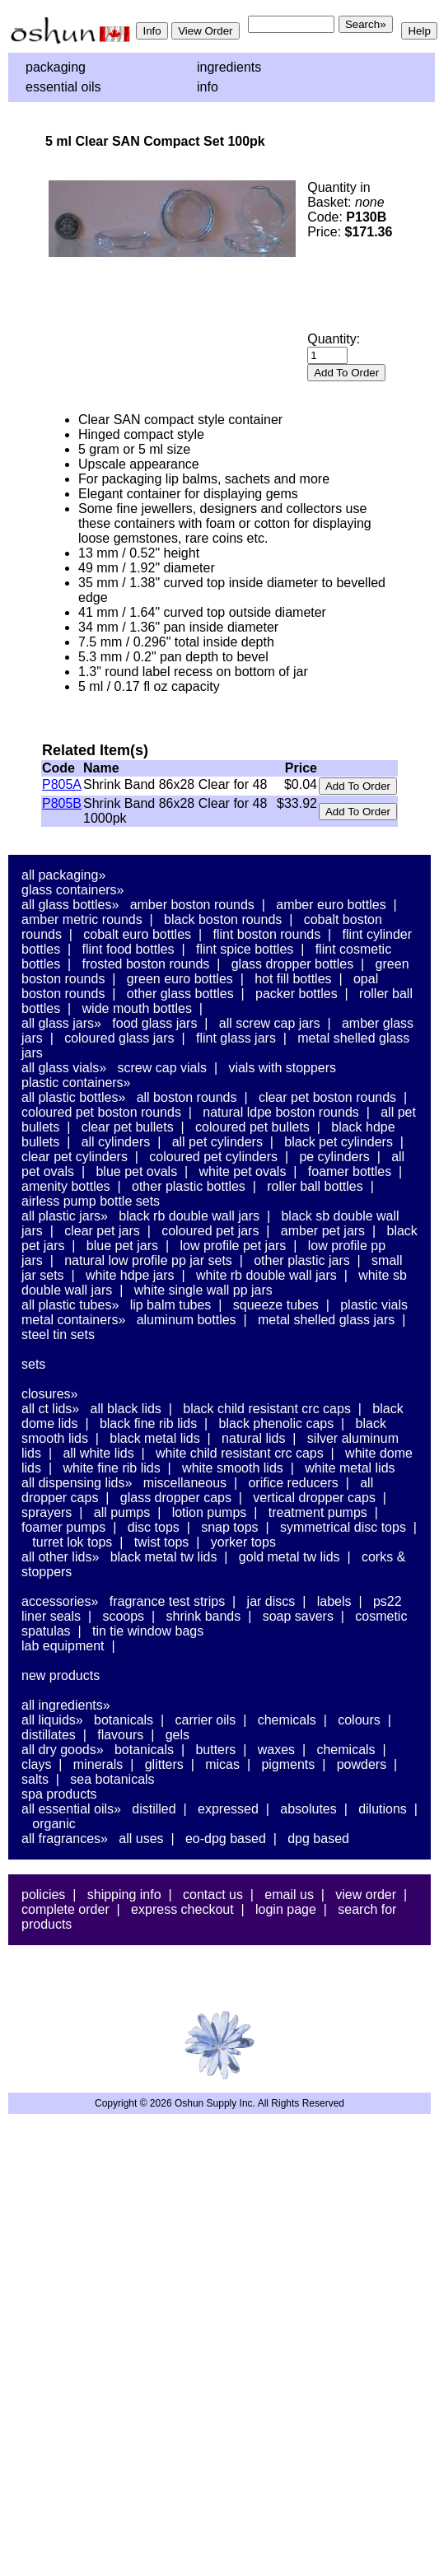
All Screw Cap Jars (269, 1023)
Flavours (120, 1735)
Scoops (123, 1616)
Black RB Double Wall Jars (189, 1216)
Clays (36, 1764)
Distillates (48, 1735)
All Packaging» (63, 875)
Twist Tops (161, 1542)
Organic (53, 1824)
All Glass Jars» (61, 1023)
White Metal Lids (350, 1468)
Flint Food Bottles (128, 949)
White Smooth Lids (232, 1468)
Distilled (153, 1809)
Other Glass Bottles (180, 994)
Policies (43, 1895)
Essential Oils (63, 87)
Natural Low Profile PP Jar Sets (148, 1260)
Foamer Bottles (349, 1171)
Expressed (228, 1809)
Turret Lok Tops (72, 1542)
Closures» (49, 1394)
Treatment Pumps (318, 1512)
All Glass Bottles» (70, 905)
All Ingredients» (65, 1705)
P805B (62, 803)
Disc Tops (154, 1527)
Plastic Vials (374, 1305)
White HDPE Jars (130, 1275)
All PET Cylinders (217, 1142)
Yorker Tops (243, 1542)
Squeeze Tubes (276, 1305)
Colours (359, 1720)
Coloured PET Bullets (252, 1127)
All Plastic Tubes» (70, 1305)
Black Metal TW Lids (163, 1557)
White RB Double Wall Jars (266, 1275)
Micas (222, 1764)
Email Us (289, 1895)
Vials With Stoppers (282, 1068)
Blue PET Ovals (136, 1171)
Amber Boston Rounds (192, 905)
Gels (177, 1735)
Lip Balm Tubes (171, 1305)
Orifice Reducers (293, 1483)
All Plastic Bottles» (73, 1097)
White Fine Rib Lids (111, 1468)
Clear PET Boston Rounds (327, 1097)
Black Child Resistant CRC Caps (267, 1409)
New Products (60, 1675)
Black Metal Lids (154, 1438)
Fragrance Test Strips (168, 1601)
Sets (33, 1364)
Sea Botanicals (112, 1779)
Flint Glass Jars (236, 1038)
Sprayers (46, 1512)
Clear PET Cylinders (74, 1157)
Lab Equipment (63, 1646)
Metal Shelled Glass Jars (326, 1320)
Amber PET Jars (323, 1231)
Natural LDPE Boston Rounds (280, 1112)
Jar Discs (271, 1601)
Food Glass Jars (154, 1023)
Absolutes (308, 1809)
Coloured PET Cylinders (213, 1157)
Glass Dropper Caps (175, 1498)
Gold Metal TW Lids (289, 1557)
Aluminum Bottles (186, 1320)
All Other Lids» (60, 1557)
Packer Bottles (296, 994)
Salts (35, 1779)
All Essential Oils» (71, 1809)
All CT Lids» (50, 1409)
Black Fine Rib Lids (148, 1423)
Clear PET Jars (102, 1231)
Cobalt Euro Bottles (137, 934)
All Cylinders (116, 1142)
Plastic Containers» (76, 1083)
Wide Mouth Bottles (137, 1008)
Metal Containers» (73, 1320)
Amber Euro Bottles (330, 905)
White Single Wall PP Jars (203, 1290)
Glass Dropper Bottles (292, 964)
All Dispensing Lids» (76, 1483)
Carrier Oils (205, 1720)
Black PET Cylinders (338, 1142)
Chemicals (287, 1720)
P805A (62, 784)
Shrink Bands (203, 1616)
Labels (334, 1601)
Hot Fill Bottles (293, 979)
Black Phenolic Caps (276, 1423)
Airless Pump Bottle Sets (90, 1201)
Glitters (164, 1764)
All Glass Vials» (63, 1068)
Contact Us (213, 1895)
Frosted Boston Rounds (146, 964)
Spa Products (59, 1794)
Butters (215, 1750)
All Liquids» (52, 1720)
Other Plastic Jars (302, 1260)
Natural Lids (253, 1438)
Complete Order (65, 1909)
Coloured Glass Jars (119, 1038)
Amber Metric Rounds (81, 919)
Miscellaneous (185, 1483)
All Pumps (122, 1512)
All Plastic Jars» (64, 1216)
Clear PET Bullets (128, 1127)
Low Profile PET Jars (233, 1246)
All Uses (141, 1839)
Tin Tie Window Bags (147, 1631)
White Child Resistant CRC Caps (240, 1453)
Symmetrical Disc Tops (343, 1527)
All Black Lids (126, 1409)
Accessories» (59, 1601)
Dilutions (382, 1809)
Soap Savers (298, 1616)
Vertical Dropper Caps (314, 1498)
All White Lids (98, 1453)
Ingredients (229, 67)
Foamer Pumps (63, 1527)
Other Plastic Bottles (188, 1186)
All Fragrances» (64, 1839)
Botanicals (123, 1720)
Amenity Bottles (65, 1186)
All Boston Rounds (187, 1097)
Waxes (276, 1750)
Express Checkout (182, 1909)
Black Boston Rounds (223, 919)
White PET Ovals (243, 1171)
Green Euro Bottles (180, 979)
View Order (365, 1895)
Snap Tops (229, 1527)
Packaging (56, 67)
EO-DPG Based (225, 1839)
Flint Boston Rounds (266, 934)
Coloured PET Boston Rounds (101, 1112)
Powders (361, 1764)
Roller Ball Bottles (315, 1186)
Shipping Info (124, 1895)
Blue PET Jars (122, 1246)
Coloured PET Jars (210, 1231)
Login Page (285, 1909)
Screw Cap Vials (162, 1068)
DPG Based (318, 1839)
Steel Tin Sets (58, 1335)
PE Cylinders (334, 1157)
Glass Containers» (72, 890)
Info (207, 87)
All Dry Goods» (62, 1750)
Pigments (288, 1764)
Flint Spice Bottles (244, 949)
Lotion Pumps (209, 1512)
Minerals (98, 1764)
